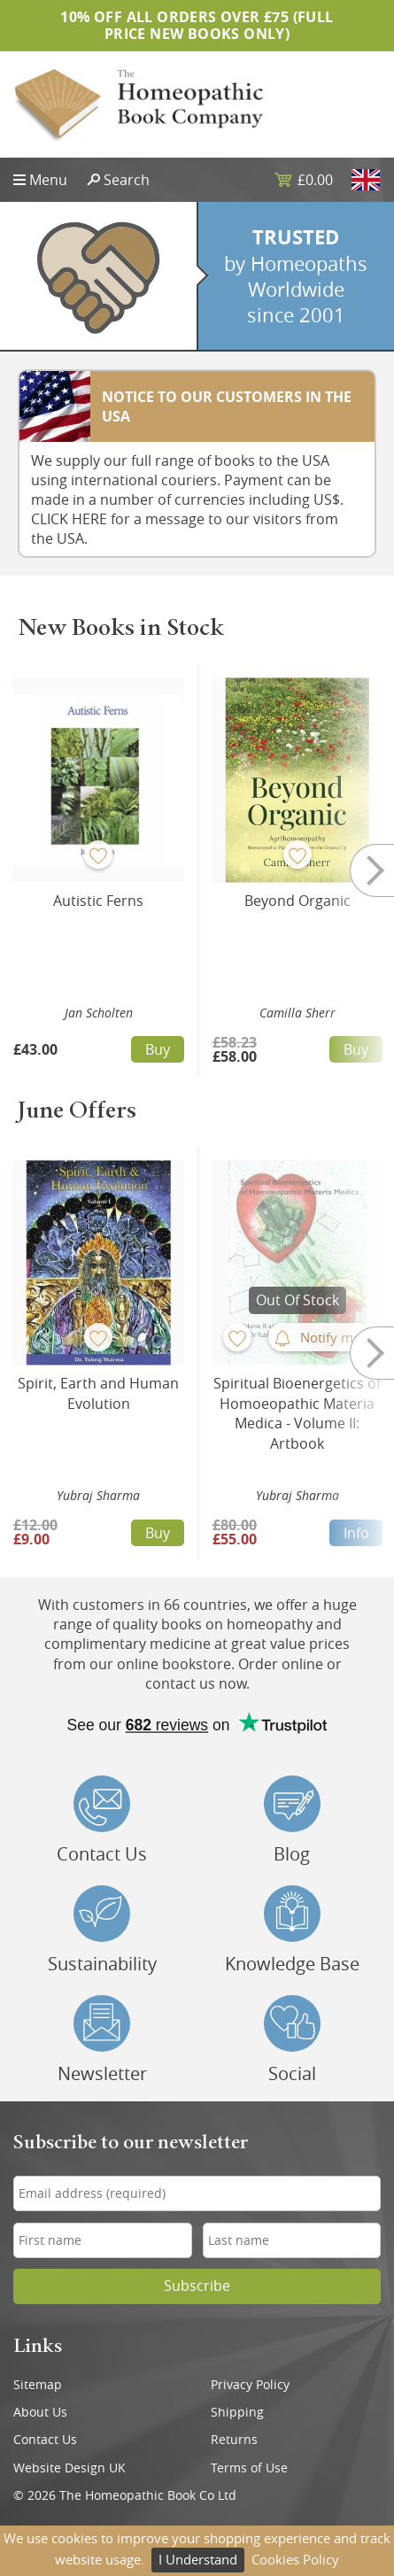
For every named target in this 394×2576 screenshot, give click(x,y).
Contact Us (45, 2440)
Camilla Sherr (297, 1012)
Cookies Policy (295, 2559)
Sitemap (37, 2385)
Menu (48, 180)
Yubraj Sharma (98, 1495)
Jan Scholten (99, 1012)
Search (127, 180)
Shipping (237, 2412)
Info (356, 1533)
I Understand (197, 2559)
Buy (157, 1049)
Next (358, 870)
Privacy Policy (250, 2385)
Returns (234, 2440)
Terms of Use (249, 2468)
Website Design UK (69, 2468)
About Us (40, 2412)
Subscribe (197, 2286)
